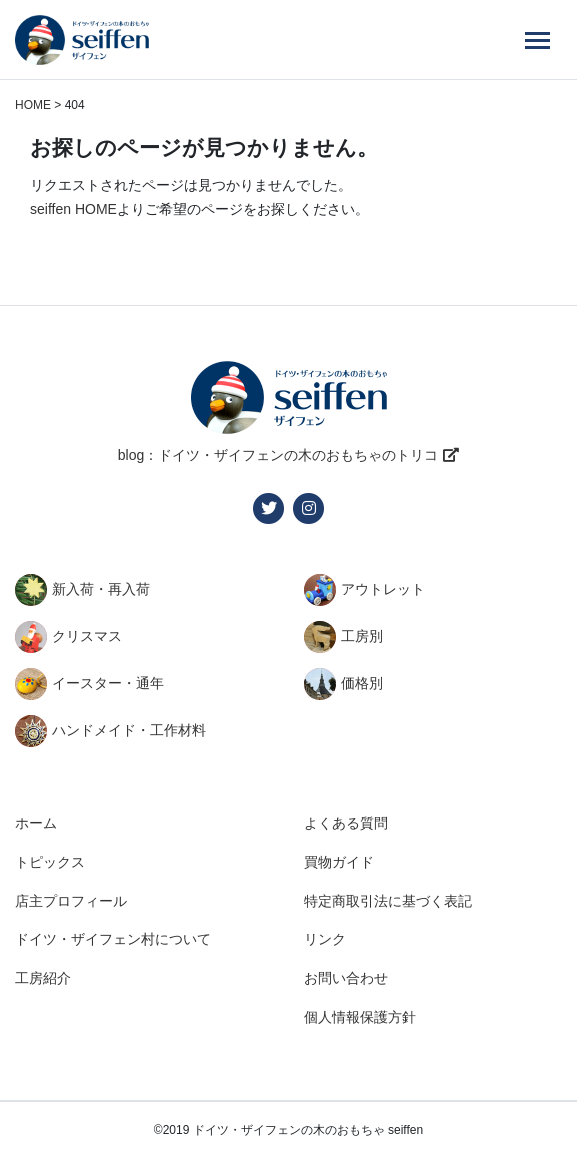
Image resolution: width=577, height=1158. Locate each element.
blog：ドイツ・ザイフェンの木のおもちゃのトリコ (278, 455)
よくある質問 (346, 823)
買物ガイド (339, 862)
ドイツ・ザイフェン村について (113, 939)
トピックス (50, 862)
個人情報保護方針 (360, 1017)
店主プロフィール (71, 901)
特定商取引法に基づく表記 (388, 901)
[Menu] (537, 40)
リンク (325, 939)
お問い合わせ (346, 978)
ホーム (36, 823)
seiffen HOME (73, 209)
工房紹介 (43, 978)
